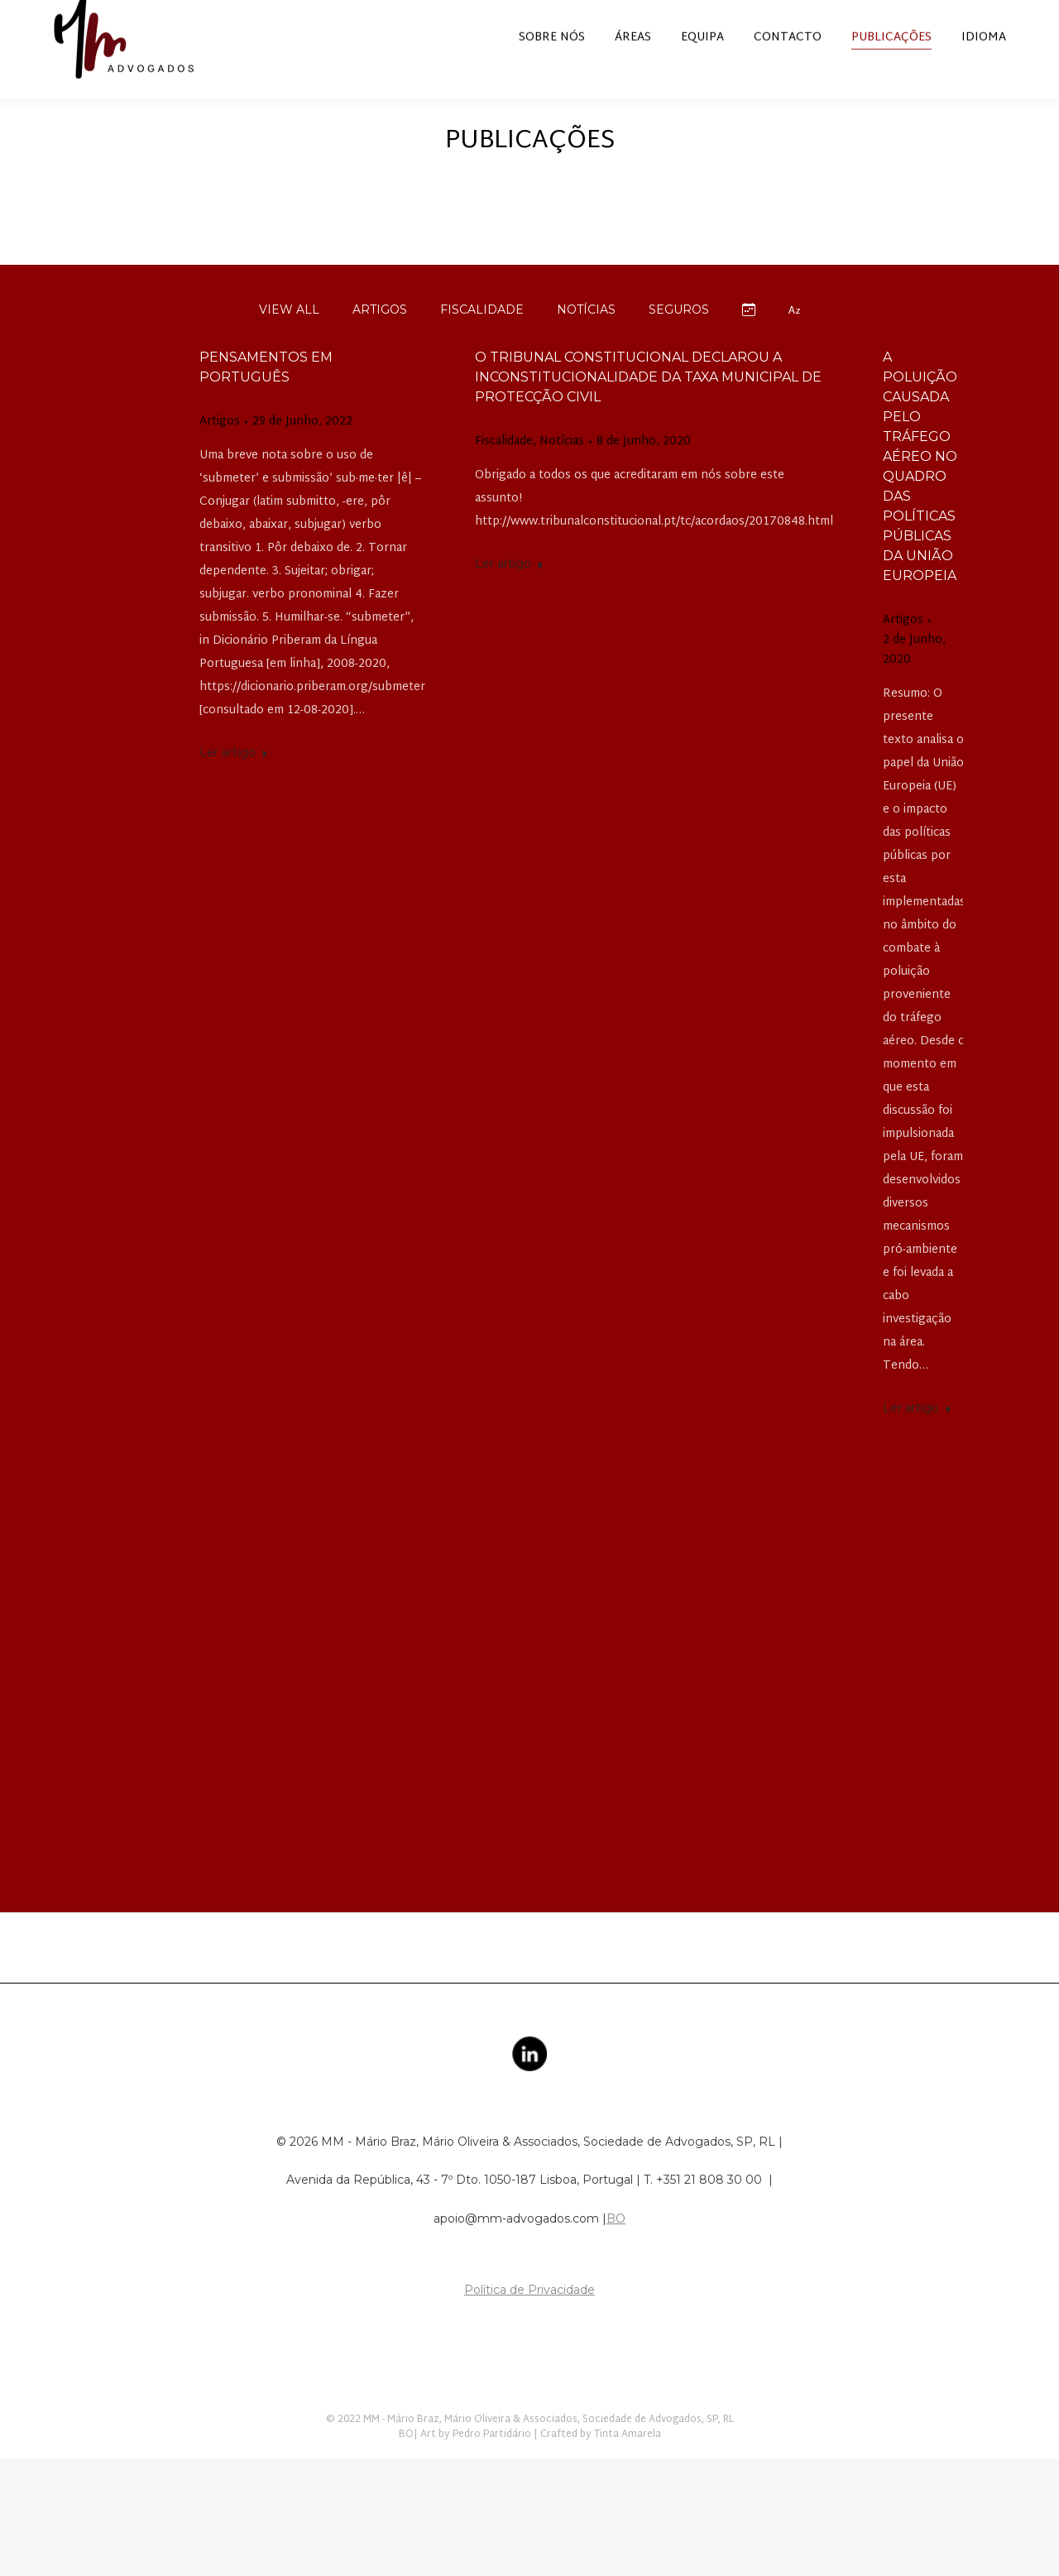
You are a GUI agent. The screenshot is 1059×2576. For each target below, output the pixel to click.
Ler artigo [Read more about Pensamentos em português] (233, 782)
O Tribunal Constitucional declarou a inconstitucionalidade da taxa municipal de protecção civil (648, 406)
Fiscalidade (504, 472)
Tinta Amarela (627, 2464)
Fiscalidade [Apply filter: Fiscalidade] (482, 339)
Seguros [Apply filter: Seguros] (679, 339)
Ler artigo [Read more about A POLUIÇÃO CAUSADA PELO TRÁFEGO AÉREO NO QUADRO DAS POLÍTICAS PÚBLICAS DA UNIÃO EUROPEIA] (917, 1437)
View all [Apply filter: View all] (289, 339)
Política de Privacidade (529, 2319)
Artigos (219, 452)
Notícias (561, 472)
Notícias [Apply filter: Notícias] (586, 339)
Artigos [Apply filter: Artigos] (379, 339)
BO (615, 2248)
